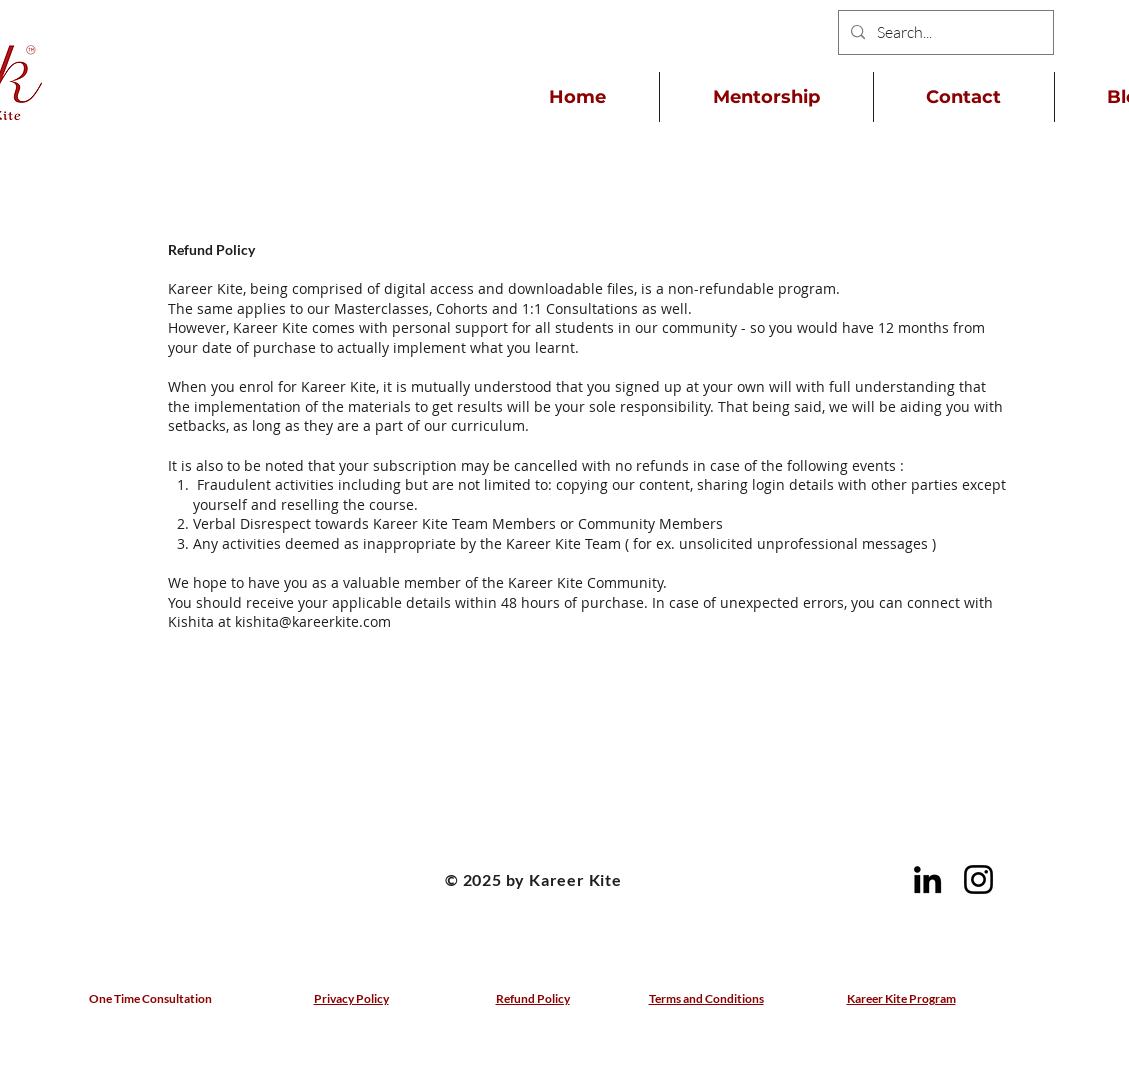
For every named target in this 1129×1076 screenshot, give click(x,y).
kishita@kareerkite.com (313, 621)
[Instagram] (978, 879)
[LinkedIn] (927, 879)
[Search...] (944, 32)
